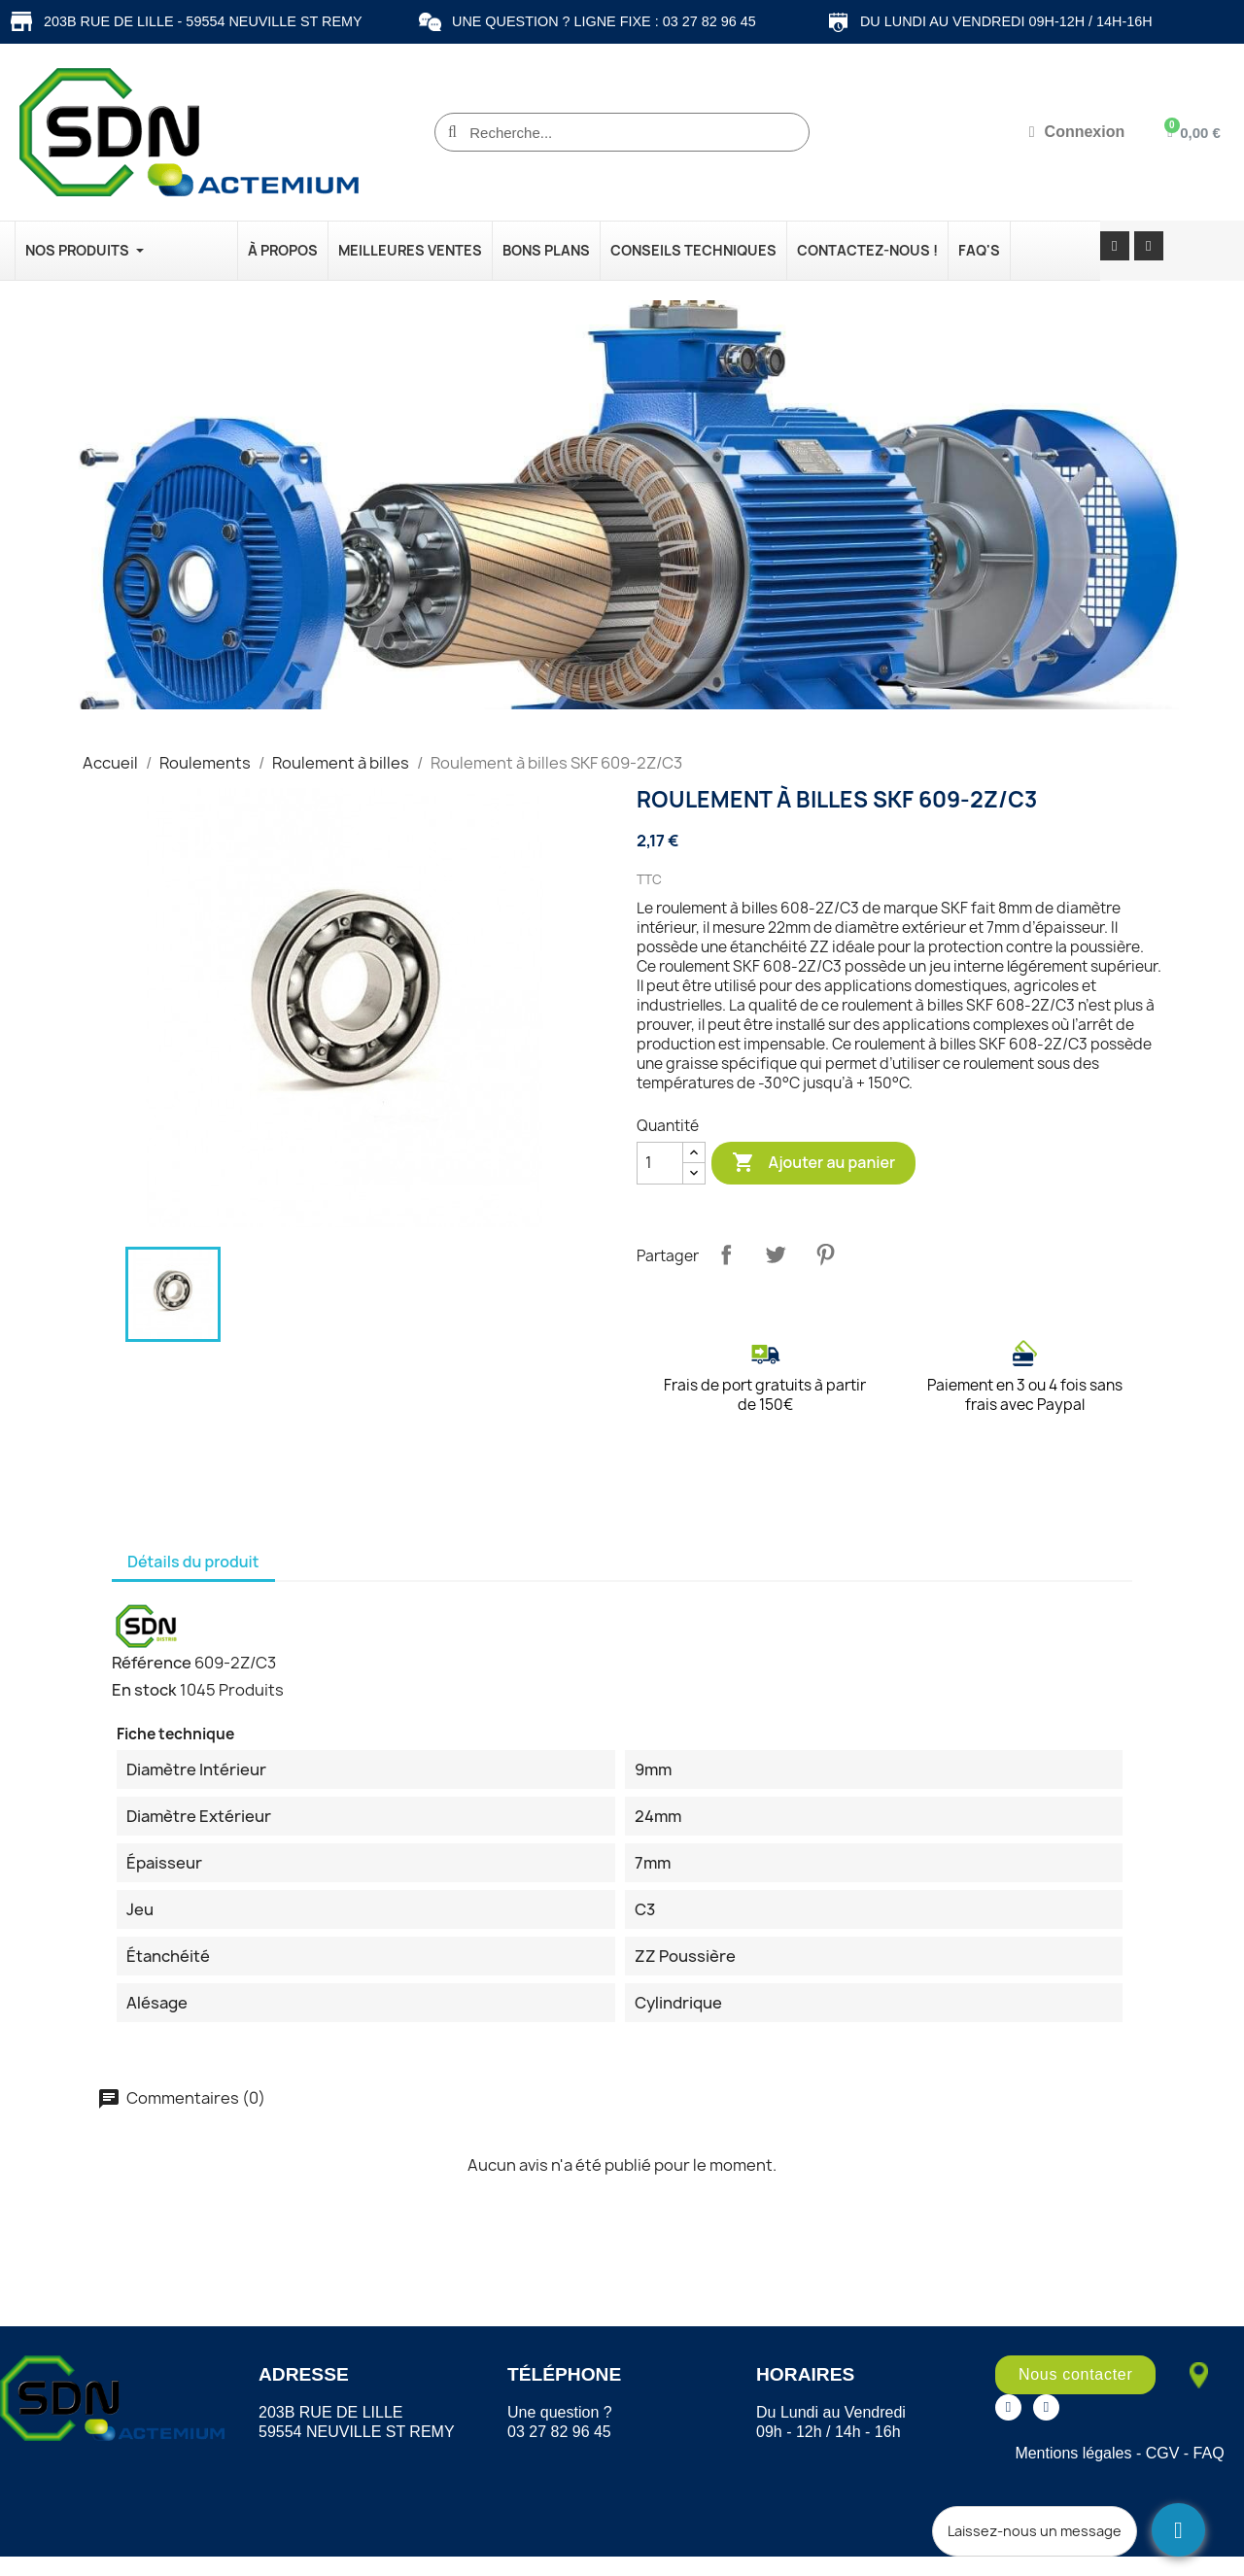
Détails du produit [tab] (193, 1561)
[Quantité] (660, 1163)
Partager (726, 1254)
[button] (1075, 2374)
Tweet (775, 1254)
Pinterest (825, 1254)
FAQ (1209, 2453)
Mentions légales (1073, 2453)
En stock (144, 1690)
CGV (1163, 2453)
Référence (151, 1662)
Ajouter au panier (813, 1163)
